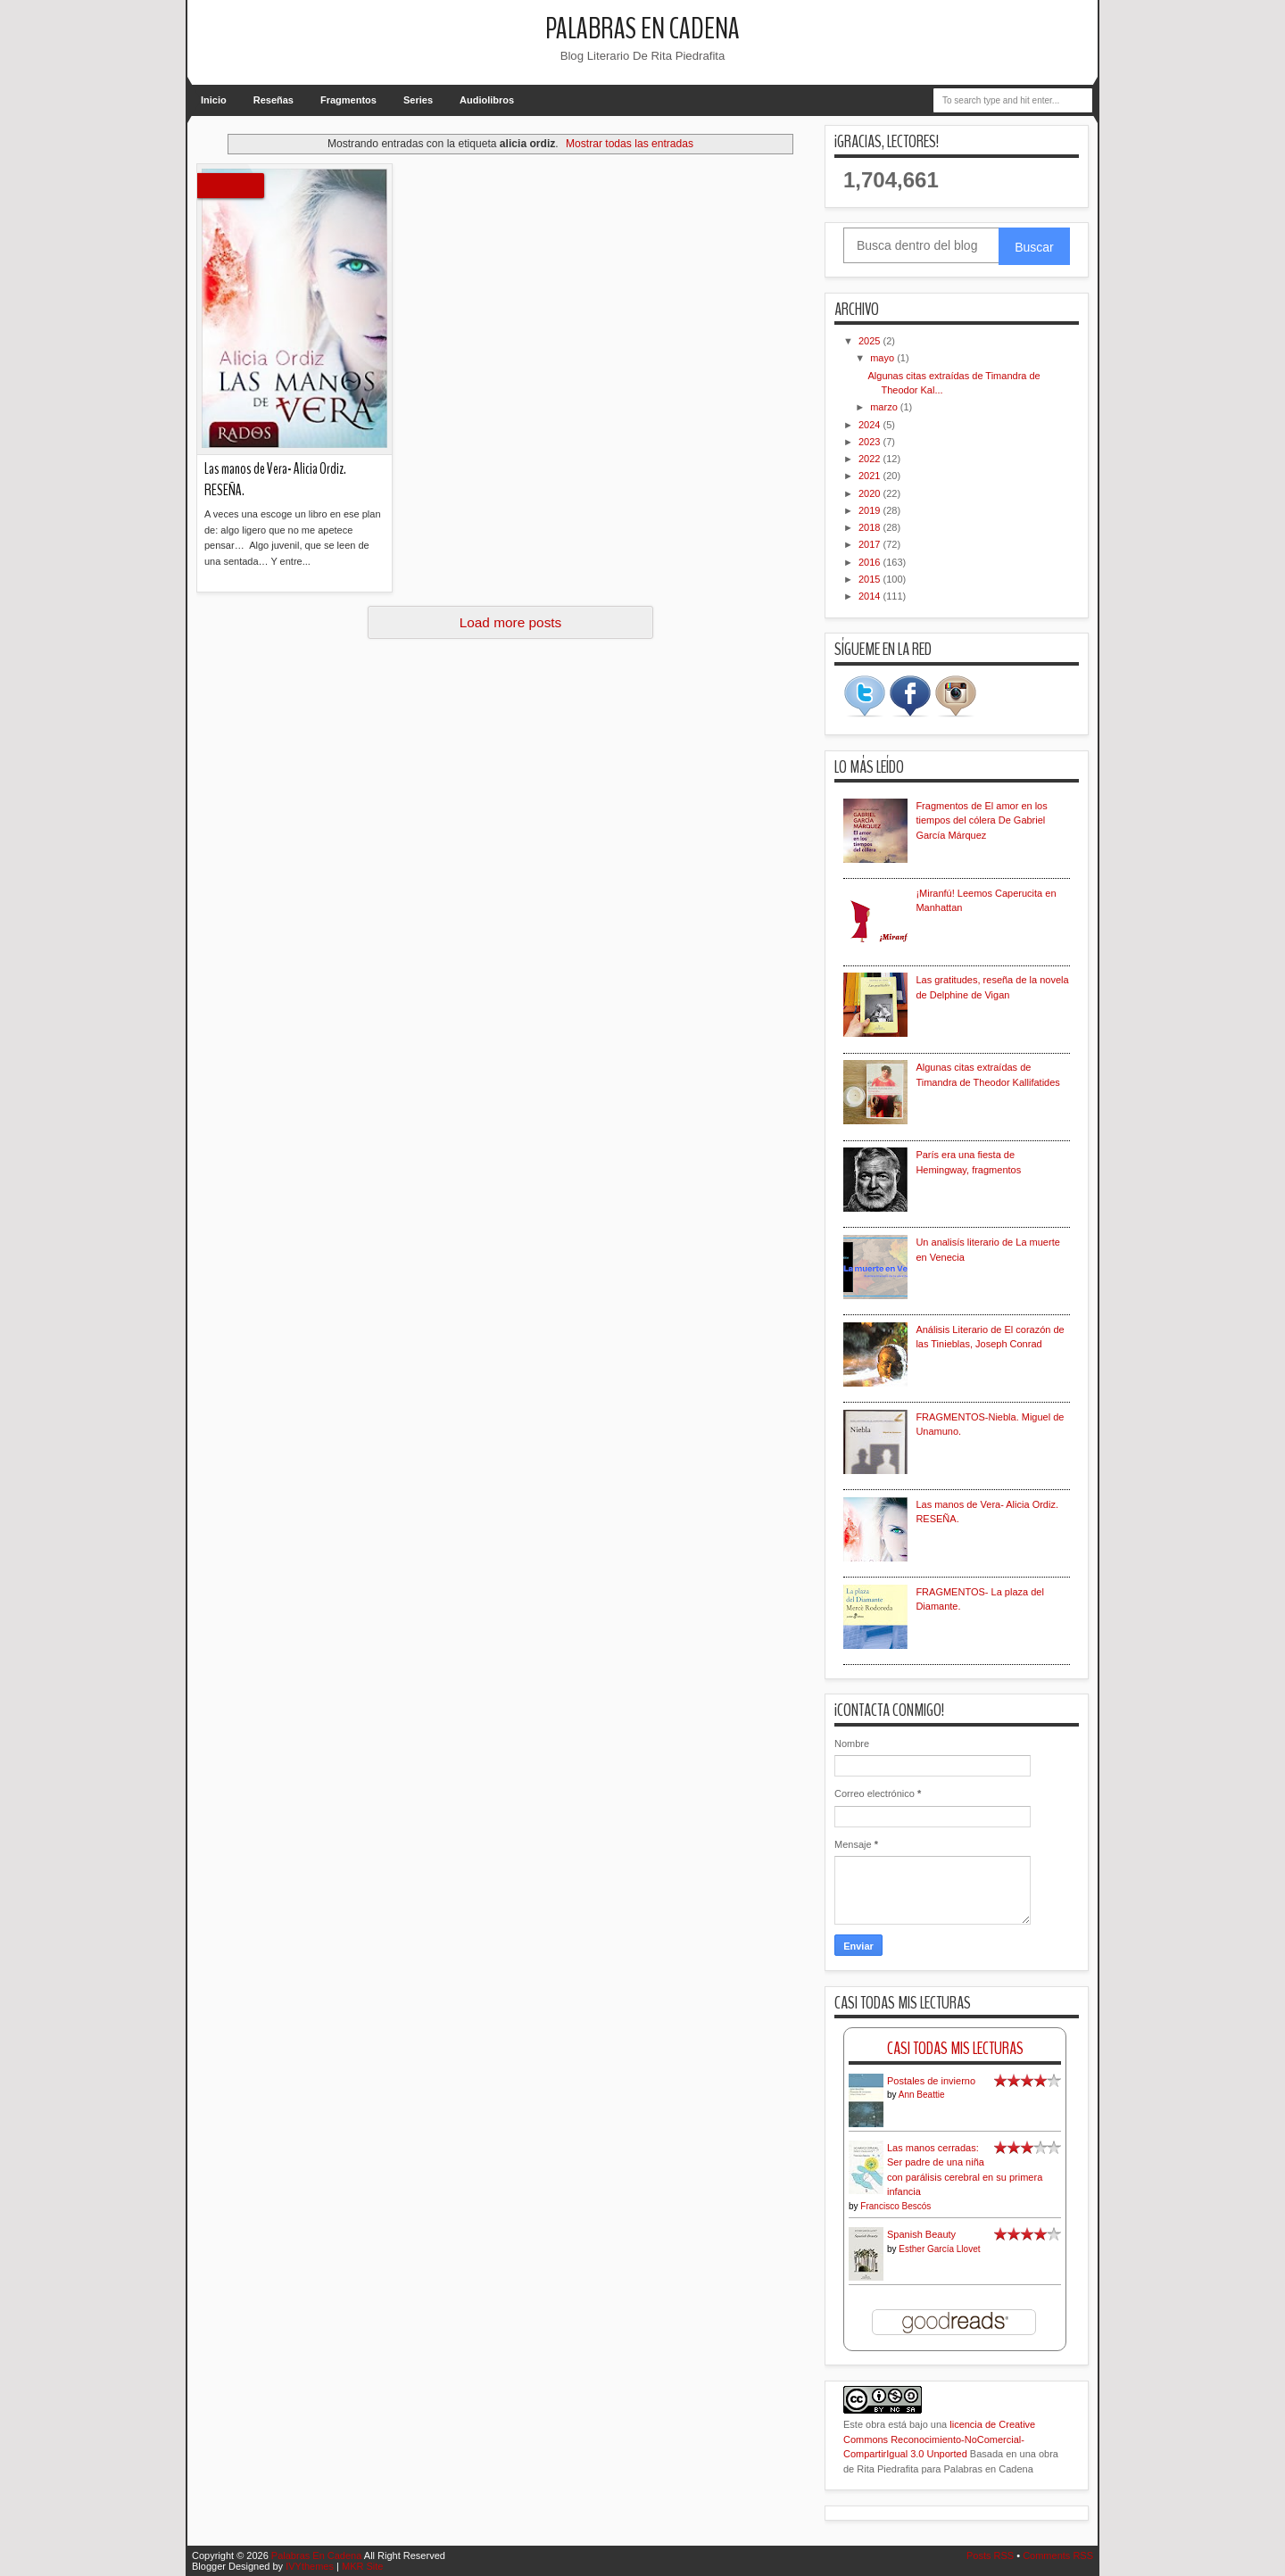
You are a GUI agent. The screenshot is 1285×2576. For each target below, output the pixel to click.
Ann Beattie (922, 2095)
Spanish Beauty (921, 2234)
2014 (870, 596)
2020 (870, 493)
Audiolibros (487, 100)
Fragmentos (348, 100)
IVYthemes (310, 2566)
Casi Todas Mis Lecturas (955, 2048)
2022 (870, 458)
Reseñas (273, 100)
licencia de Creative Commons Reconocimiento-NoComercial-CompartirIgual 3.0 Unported (939, 2439)
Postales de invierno (931, 2080)
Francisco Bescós (895, 2206)
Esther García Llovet (939, 2249)
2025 (870, 340)
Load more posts (511, 622)
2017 (870, 544)
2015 (870, 579)
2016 (870, 562)
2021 (870, 475)
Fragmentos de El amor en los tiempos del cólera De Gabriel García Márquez (981, 820)
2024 (870, 424)
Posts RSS (990, 2555)
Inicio (214, 100)
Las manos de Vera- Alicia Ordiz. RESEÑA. (275, 480)
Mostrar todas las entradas (629, 143)
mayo (883, 357)
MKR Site (362, 2566)
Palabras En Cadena (642, 29)
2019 (870, 510)
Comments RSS (1058, 2555)
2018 (870, 527)
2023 (870, 441)
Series (418, 100)
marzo (885, 407)
